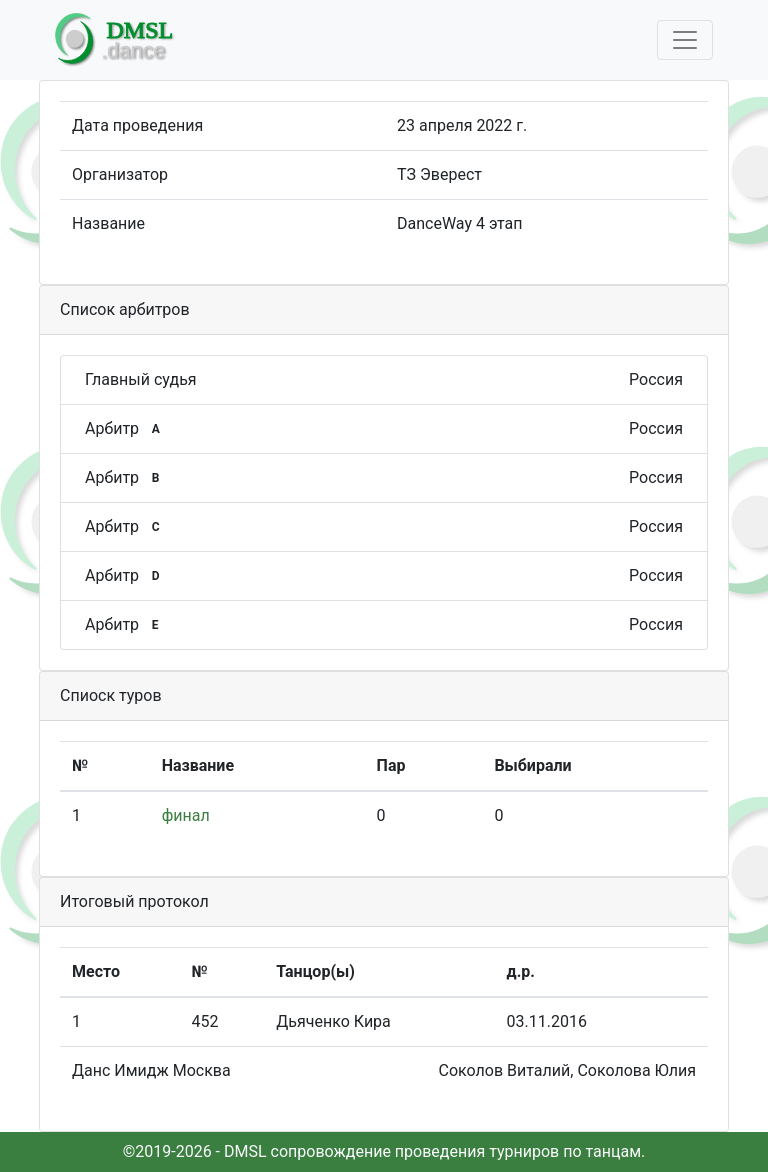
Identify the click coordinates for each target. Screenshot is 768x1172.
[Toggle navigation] (685, 40)
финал (186, 815)
